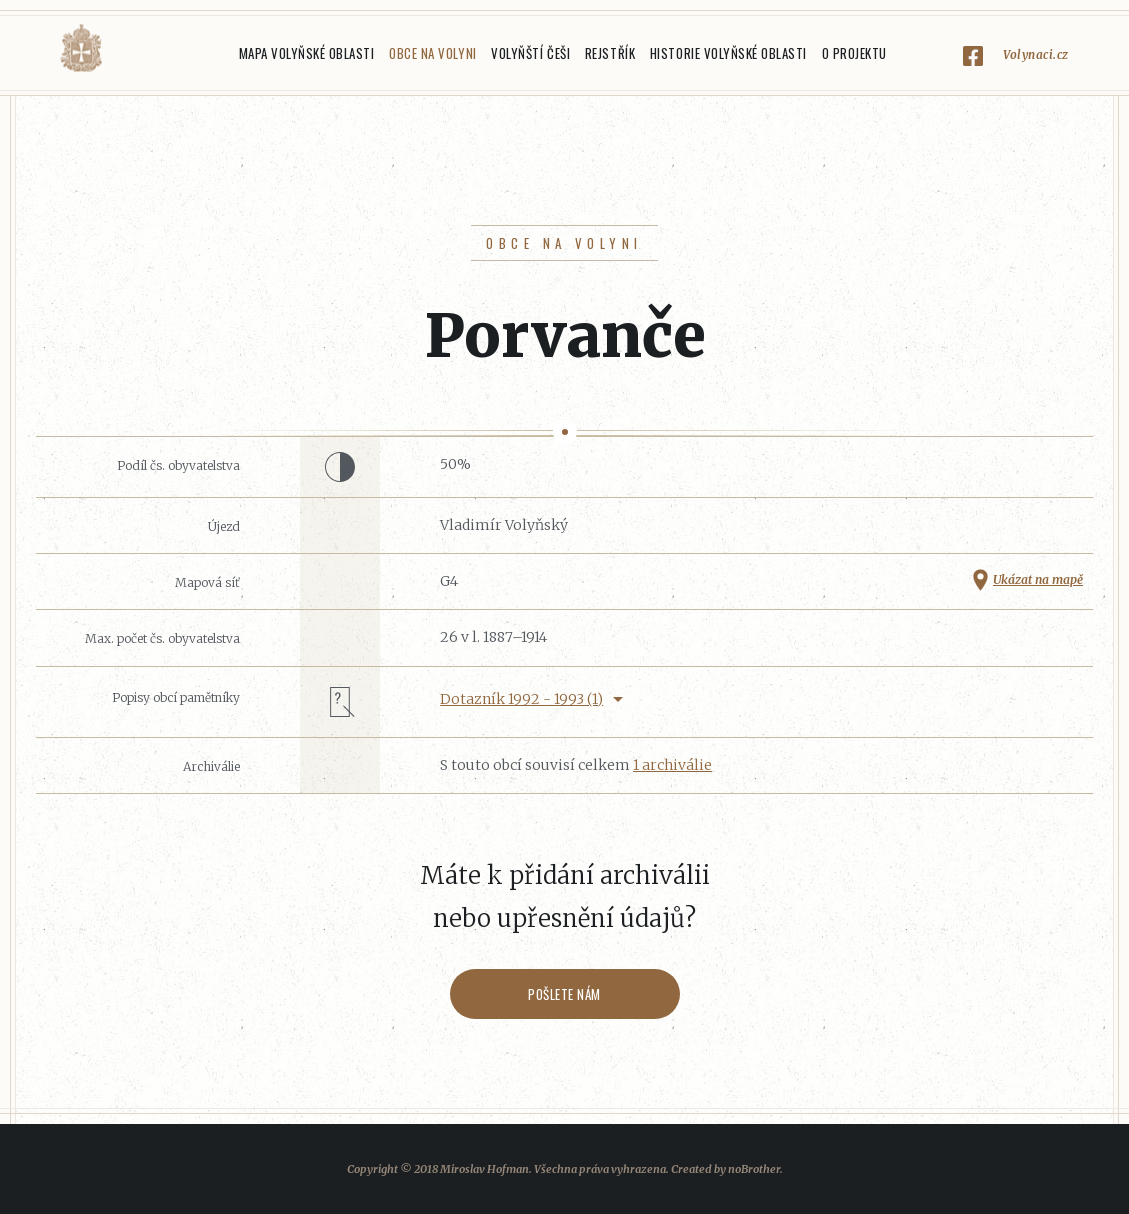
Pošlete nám (564, 994)
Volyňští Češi (530, 53)
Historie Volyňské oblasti (728, 53)
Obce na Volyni (432, 53)
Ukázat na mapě (1038, 579)
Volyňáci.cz (81, 48)
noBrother (754, 1169)
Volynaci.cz (1036, 54)
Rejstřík (610, 53)
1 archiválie (672, 765)
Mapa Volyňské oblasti (307, 53)
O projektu (854, 53)
